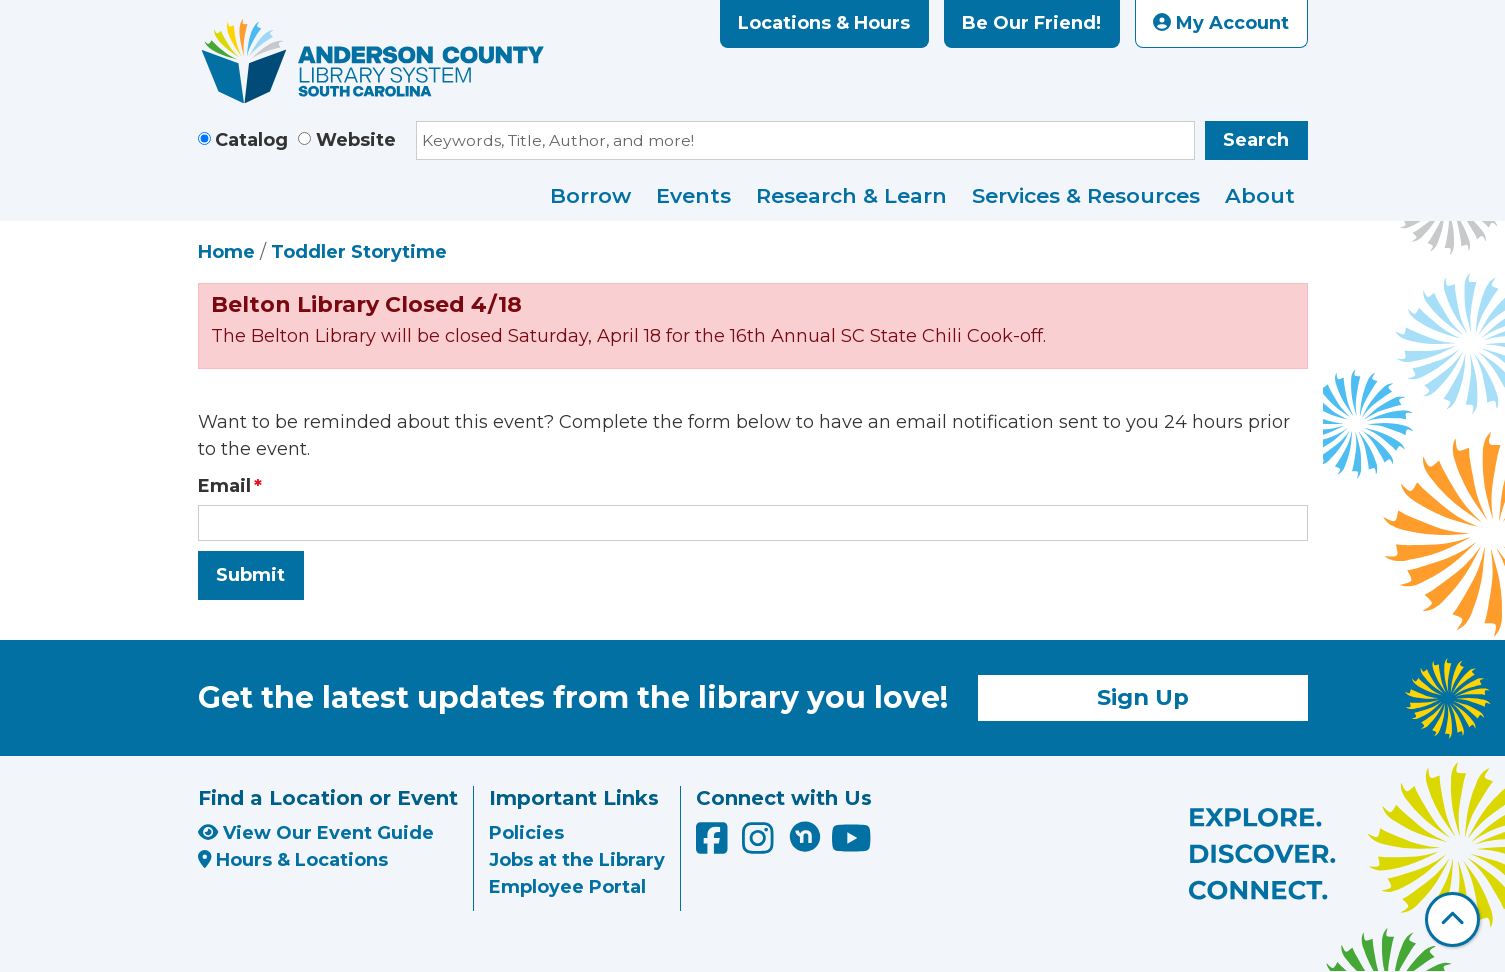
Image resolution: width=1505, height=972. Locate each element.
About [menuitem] (1260, 195)
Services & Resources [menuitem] (1086, 195)
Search (1256, 140)
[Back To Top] (1452, 919)
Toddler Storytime (359, 252)
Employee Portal (567, 887)
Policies (526, 833)
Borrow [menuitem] (590, 195)
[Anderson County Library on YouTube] (851, 846)
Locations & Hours (824, 23)
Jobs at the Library (577, 860)
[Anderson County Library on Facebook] (714, 846)
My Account (1221, 23)
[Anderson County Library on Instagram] (760, 846)
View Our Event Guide (316, 833)
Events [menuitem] (693, 195)
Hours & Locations (293, 860)
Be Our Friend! (1031, 23)
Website (356, 140)
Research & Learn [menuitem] (851, 195)
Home (226, 252)
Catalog (251, 140)
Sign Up (1143, 697)
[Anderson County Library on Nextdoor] (805, 836)
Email (224, 486)
